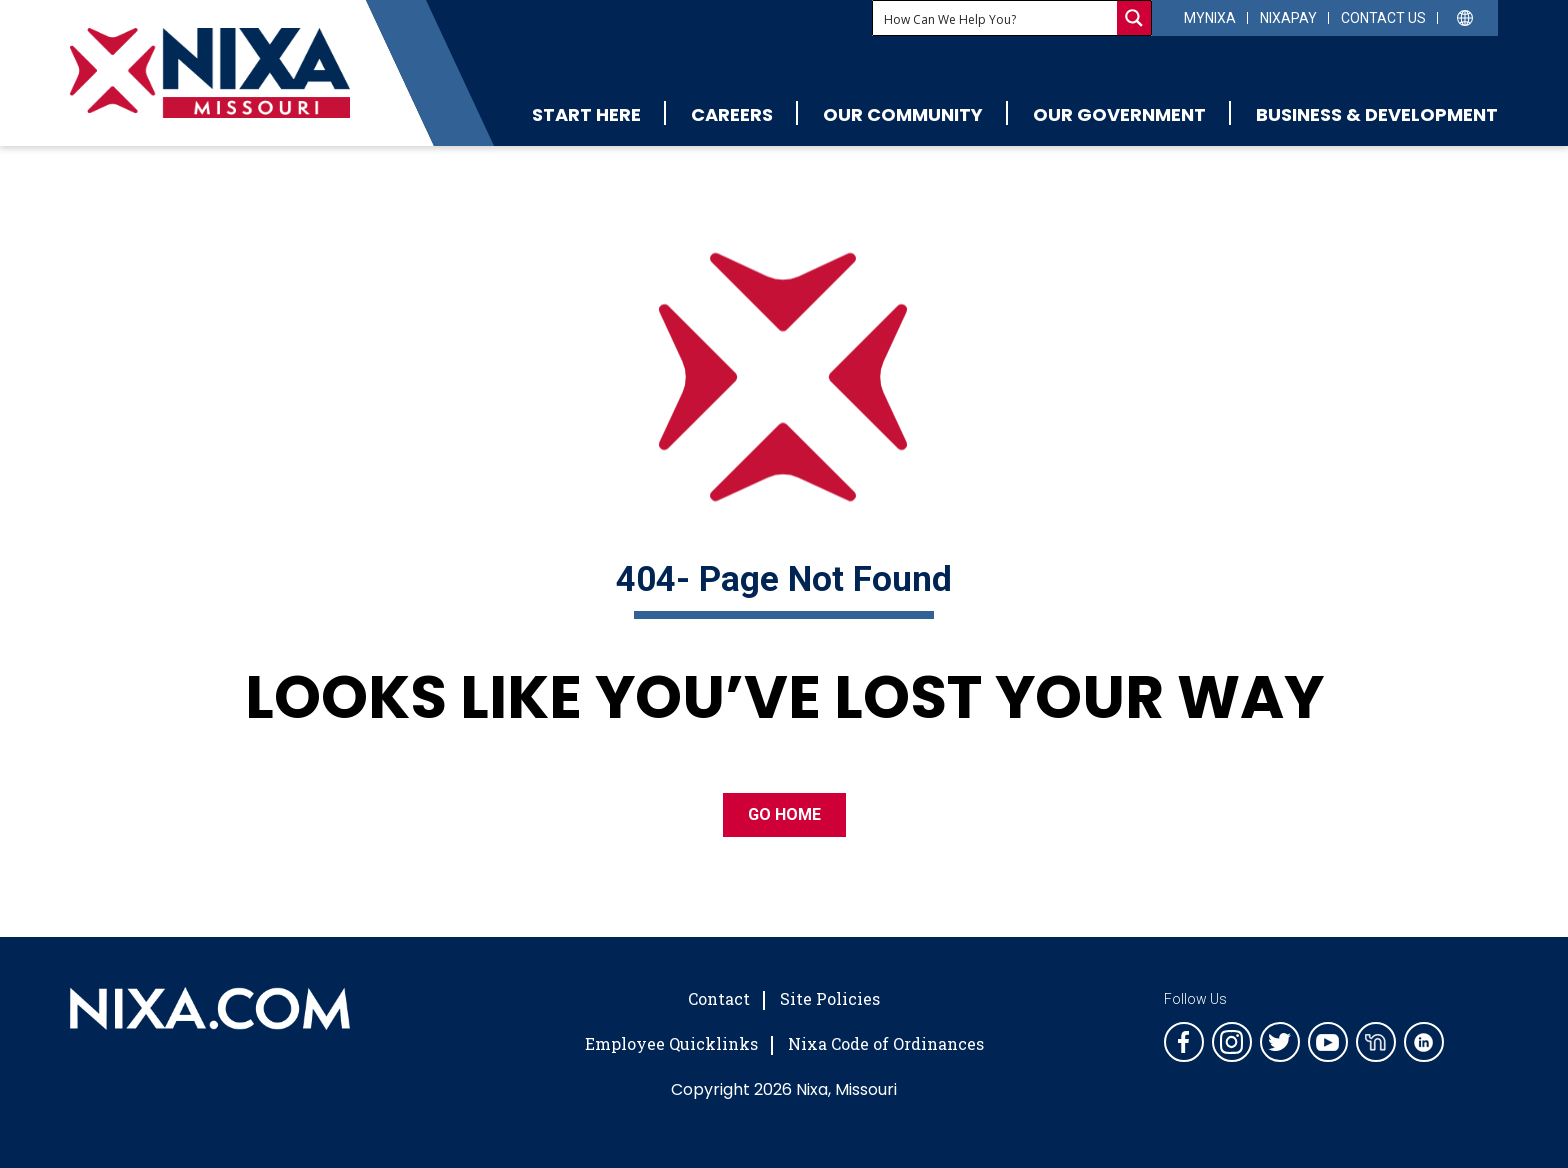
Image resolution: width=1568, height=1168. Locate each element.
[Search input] (996, 18)
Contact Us (1383, 18)
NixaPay (1288, 18)
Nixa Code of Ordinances (886, 1043)
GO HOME (784, 814)
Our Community (903, 114)
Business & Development (1377, 114)
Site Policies (830, 998)
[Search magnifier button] (1134, 18)
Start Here (586, 114)
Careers (732, 114)
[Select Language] (1465, 16)
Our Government (1119, 114)
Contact (719, 998)
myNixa (1210, 18)
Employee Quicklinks (671, 1043)
